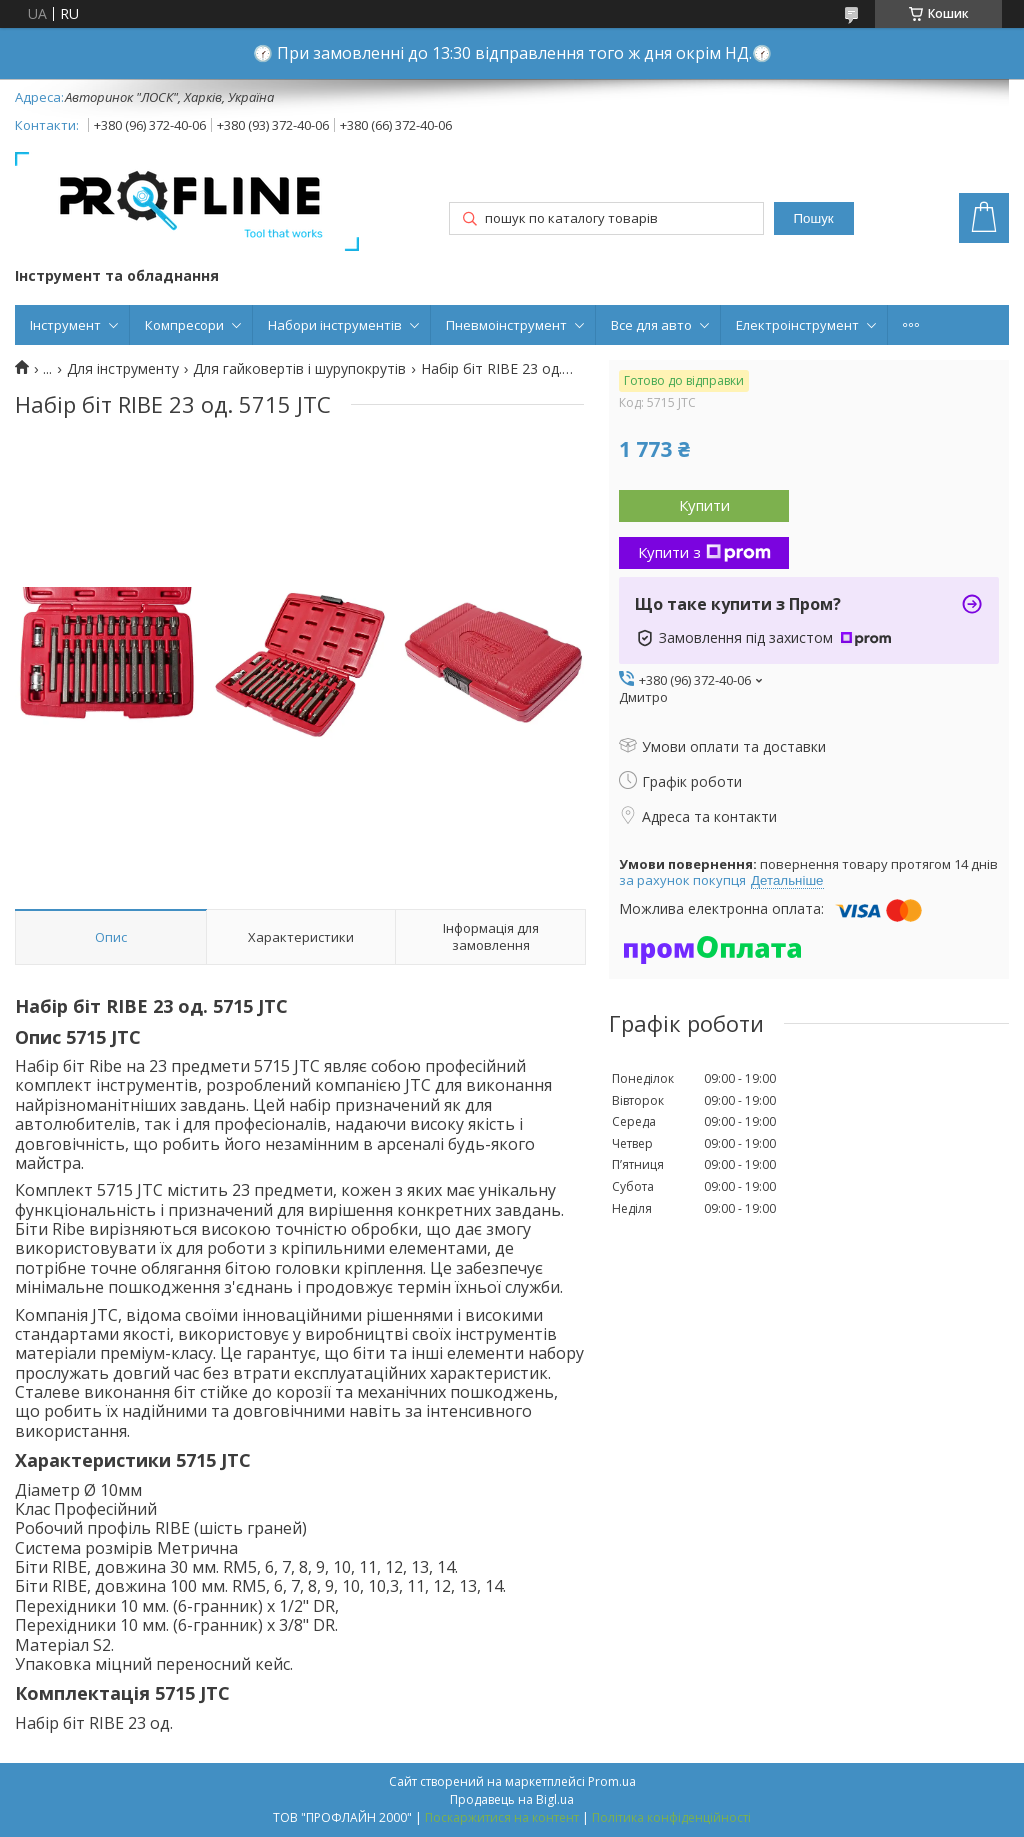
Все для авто (651, 325)
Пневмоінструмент (506, 325)
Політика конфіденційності (671, 1817)
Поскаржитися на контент (502, 1817)
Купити (704, 505)
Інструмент (65, 325)
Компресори (184, 325)
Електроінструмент (797, 325)
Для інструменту (123, 369)
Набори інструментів (335, 325)
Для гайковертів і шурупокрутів (299, 369)
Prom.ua (612, 1781)
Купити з (704, 552)
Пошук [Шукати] (813, 218)
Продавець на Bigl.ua (512, 1799)
